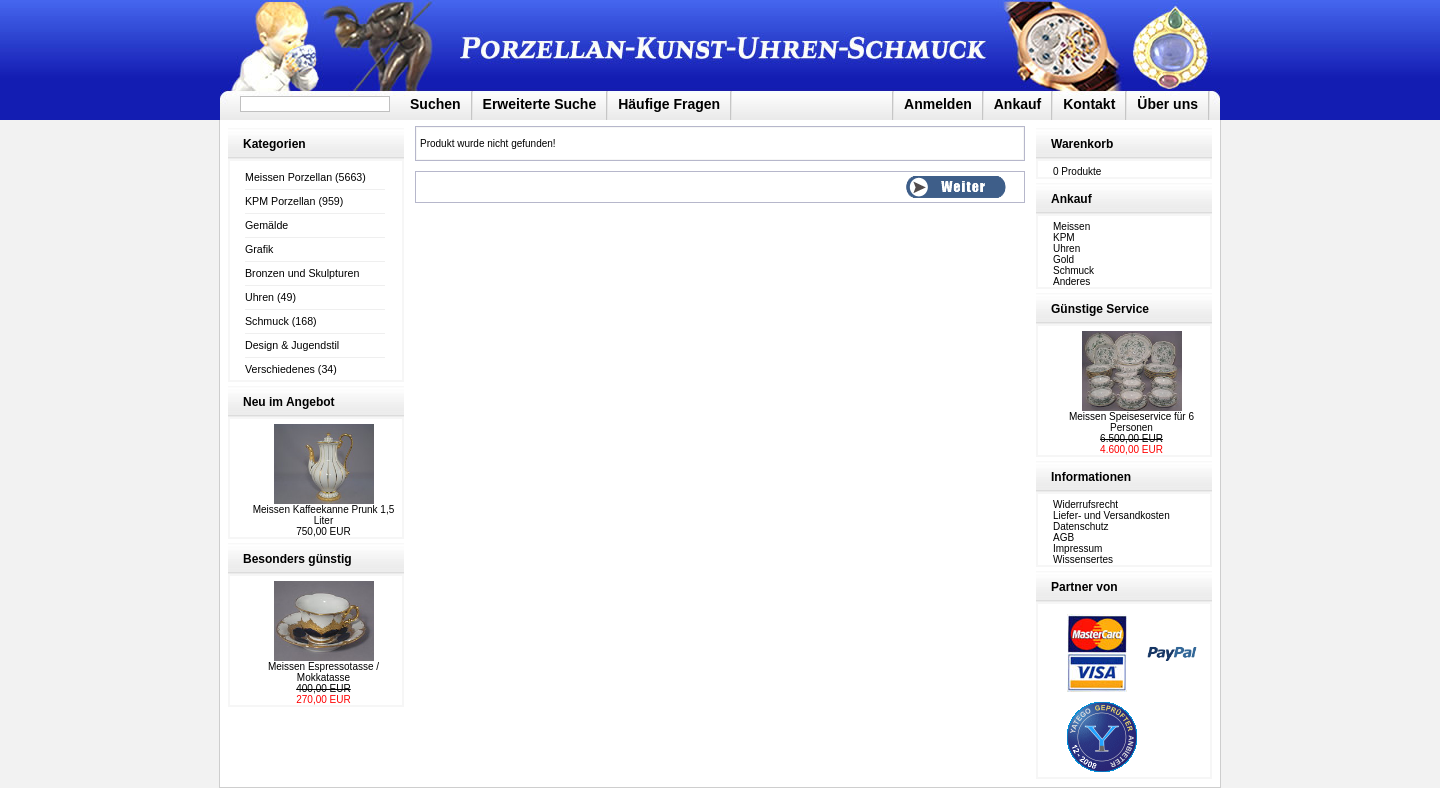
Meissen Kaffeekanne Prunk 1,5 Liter (324, 515)
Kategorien (274, 144)
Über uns (1167, 104)
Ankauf (1017, 104)
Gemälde (266, 225)
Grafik (259, 249)
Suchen (435, 104)
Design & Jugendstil (292, 345)
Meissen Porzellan (288, 177)
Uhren (259, 297)
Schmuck (267, 321)
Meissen (1071, 226)
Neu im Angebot (289, 402)
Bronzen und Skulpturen (302, 273)
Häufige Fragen (669, 104)
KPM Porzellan (280, 201)
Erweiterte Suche (540, 104)
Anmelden (938, 104)
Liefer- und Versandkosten (1111, 515)
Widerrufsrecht (1085, 504)
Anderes (1071, 281)
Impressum (1077, 548)
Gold (1063, 259)
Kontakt (1089, 104)
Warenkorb (1082, 144)
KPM (1064, 237)
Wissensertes (1083, 559)
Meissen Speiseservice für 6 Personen (1131, 422)
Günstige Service (1100, 309)
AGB (1063, 537)
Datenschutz (1081, 526)
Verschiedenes (280, 369)
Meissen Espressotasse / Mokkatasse (323, 672)
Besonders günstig (297, 559)
